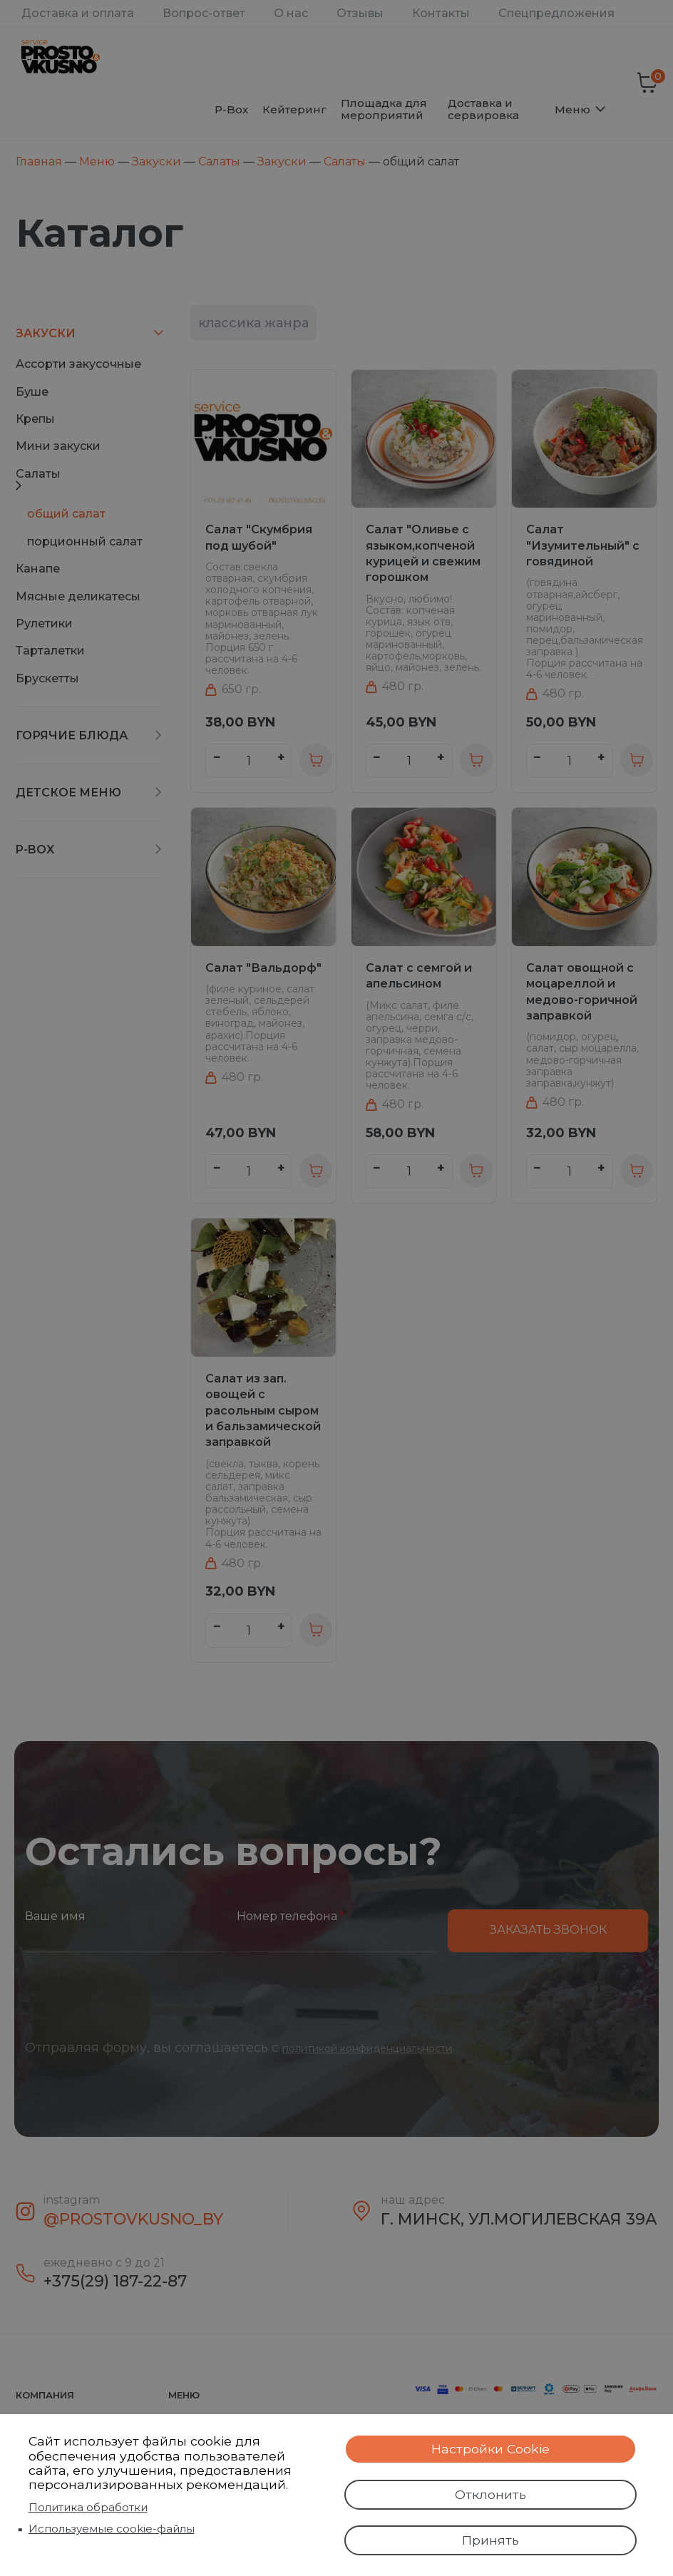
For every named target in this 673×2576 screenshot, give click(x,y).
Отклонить (490, 2487)
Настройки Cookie (490, 2438)
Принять (490, 2537)
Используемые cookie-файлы (112, 2522)
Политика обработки (88, 2501)
